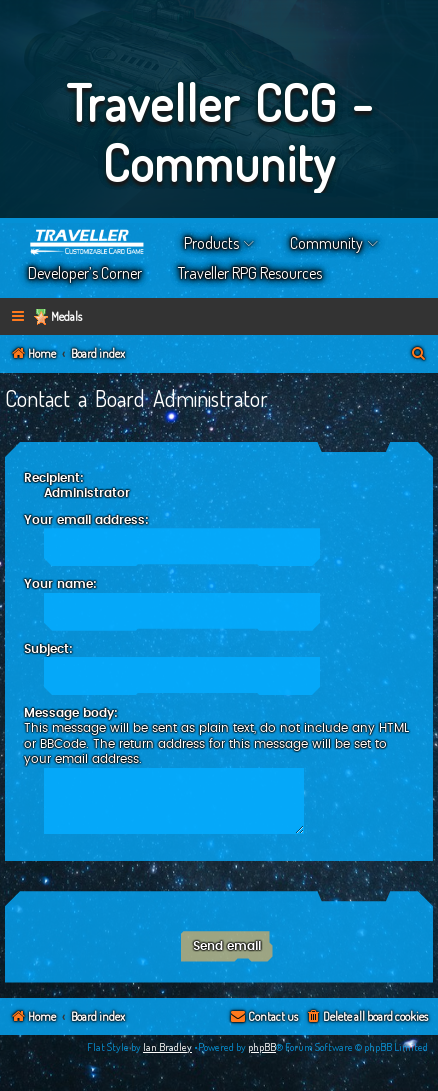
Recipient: (54, 478)
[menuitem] (419, 354)
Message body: (71, 713)
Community (326, 243)
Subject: (48, 649)
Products (211, 243)
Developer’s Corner (85, 273)
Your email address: (86, 520)
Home (88, 243)
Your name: (60, 584)
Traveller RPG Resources (250, 273)
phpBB (262, 1047)
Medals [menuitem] (66, 316)
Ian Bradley (167, 1047)
